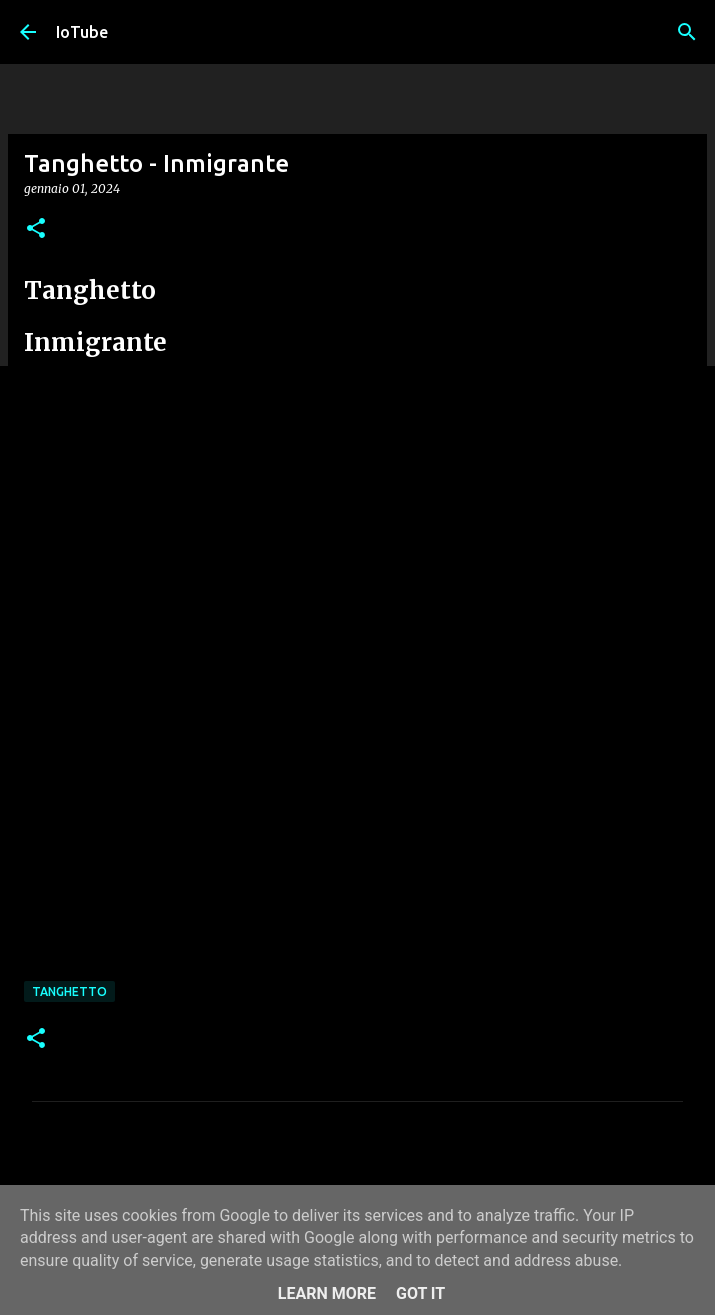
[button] (36, 229)
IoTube (82, 32)
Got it (420, 1293)
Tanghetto (69, 991)
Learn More (327, 1293)
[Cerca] (687, 32)
